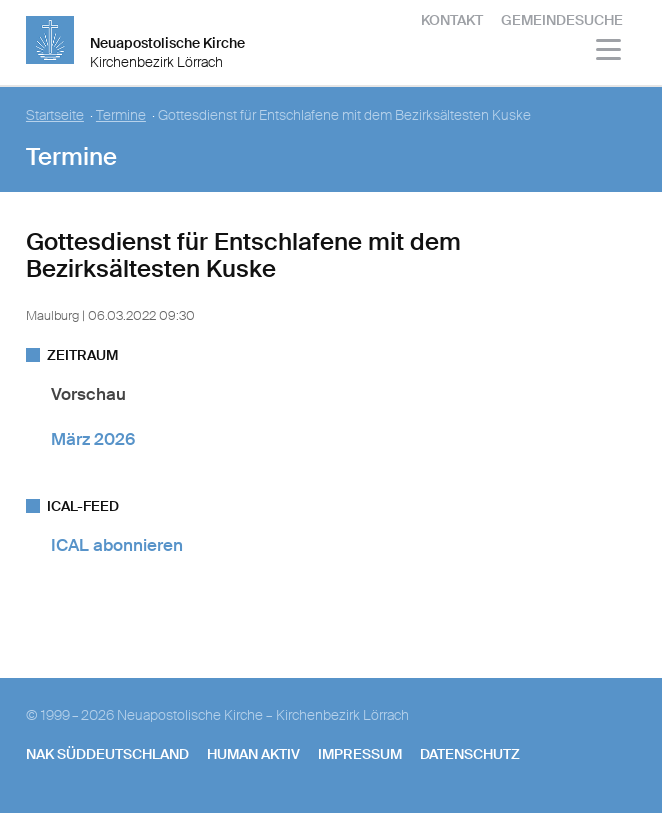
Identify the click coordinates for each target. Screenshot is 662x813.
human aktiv (253, 754)
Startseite (55, 115)
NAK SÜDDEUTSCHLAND (107, 754)
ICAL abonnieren (117, 545)
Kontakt (452, 20)
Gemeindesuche (562, 20)
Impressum (360, 754)
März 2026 (93, 439)
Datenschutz (470, 754)
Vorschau (88, 394)
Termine (121, 115)
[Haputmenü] (609, 52)
